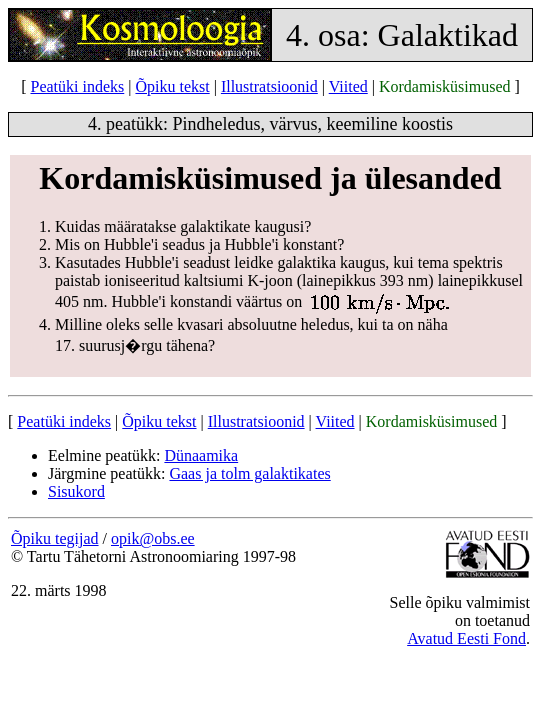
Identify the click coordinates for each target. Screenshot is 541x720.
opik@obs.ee (153, 538)
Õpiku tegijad (55, 538)
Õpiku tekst (172, 86)
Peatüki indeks (78, 86)
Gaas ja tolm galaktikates (249, 473)
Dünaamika (201, 455)
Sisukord (76, 491)
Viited (348, 86)
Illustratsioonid (269, 86)
